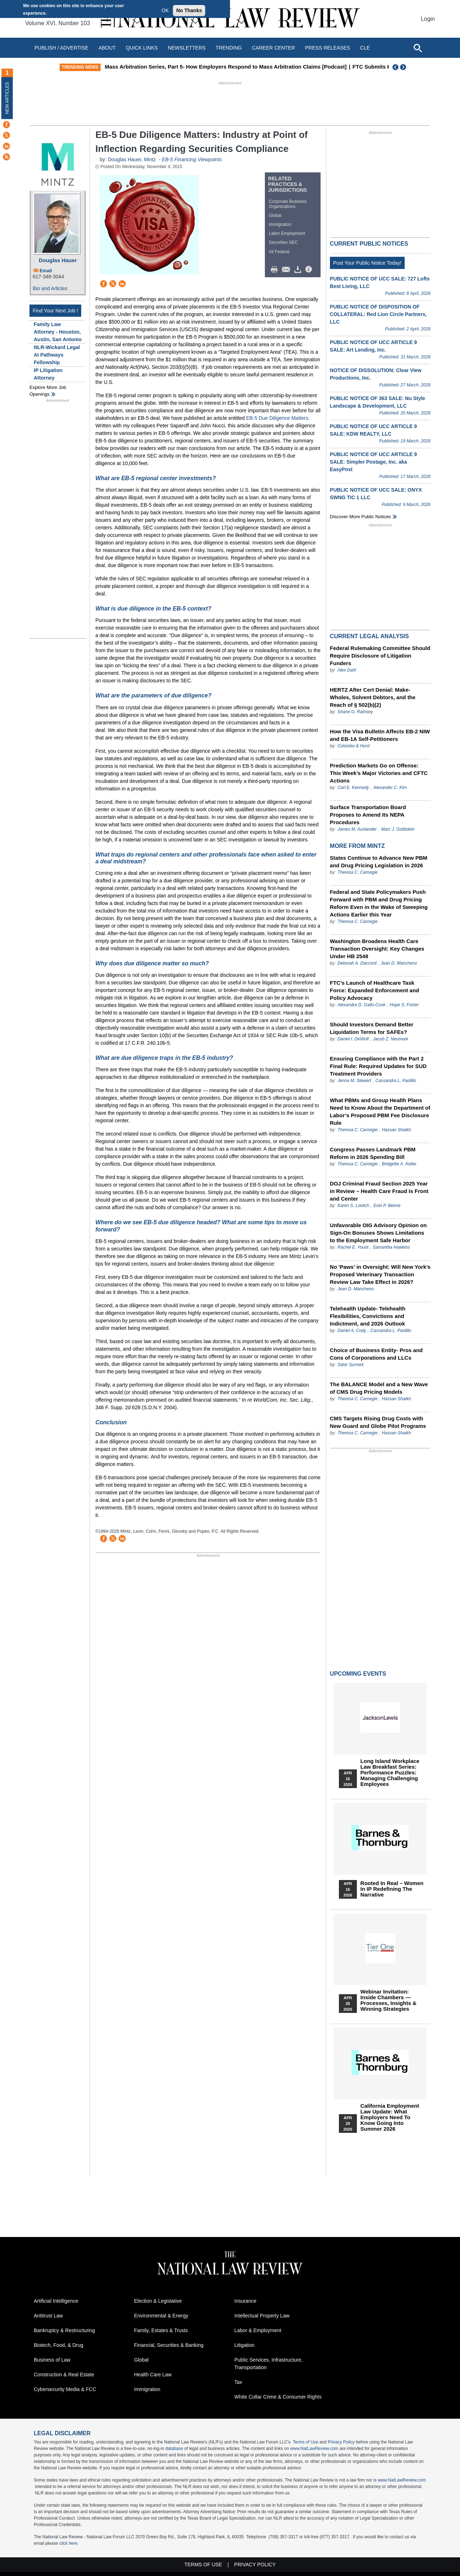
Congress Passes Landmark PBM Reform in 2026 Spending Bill (372, 1153)
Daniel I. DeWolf (353, 1038)
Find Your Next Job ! (55, 311)
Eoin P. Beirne (386, 1205)
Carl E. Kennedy (353, 787)
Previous (395, 67)
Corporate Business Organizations (288, 204)
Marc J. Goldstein (397, 829)
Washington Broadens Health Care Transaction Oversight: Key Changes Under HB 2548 (377, 948)
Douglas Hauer (58, 260)
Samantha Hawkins (391, 1247)
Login (428, 19)
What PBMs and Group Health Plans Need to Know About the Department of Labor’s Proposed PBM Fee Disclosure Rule (380, 1111)
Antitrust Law (48, 2316)
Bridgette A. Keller (399, 1163)
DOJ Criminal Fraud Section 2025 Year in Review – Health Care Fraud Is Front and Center (379, 1191)
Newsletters (187, 48)
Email (46, 270)
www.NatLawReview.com (314, 2448)
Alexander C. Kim (390, 787)
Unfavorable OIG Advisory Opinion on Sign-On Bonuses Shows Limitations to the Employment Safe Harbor (378, 1232)
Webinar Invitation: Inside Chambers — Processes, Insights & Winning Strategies (388, 2000)
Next (404, 67)
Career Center (273, 48)
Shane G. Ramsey (355, 711)
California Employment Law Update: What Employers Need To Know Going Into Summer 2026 (389, 2117)
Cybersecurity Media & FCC (65, 2389)
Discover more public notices (360, 516)
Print (276, 269)
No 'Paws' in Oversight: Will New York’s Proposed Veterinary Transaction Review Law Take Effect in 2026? (380, 1274)
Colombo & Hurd (353, 745)
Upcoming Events (358, 1674)
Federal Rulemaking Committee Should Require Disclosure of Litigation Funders (380, 655)
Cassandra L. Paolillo (396, 1080)
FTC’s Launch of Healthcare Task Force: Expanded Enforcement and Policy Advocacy (374, 990)
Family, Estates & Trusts (161, 2330)
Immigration (280, 224)
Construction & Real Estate (64, 2374)
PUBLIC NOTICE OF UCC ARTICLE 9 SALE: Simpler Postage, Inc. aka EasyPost (373, 461)
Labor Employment (287, 233)
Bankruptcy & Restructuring (64, 2330)
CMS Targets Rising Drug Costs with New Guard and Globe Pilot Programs (378, 1422)
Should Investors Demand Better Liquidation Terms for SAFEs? (372, 1028)
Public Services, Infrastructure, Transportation (268, 2363)
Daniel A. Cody (351, 1330)
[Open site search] (418, 48)
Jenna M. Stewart (354, 1080)
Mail (287, 269)
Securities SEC (283, 242)
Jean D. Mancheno (399, 963)
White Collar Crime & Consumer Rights (278, 2397)
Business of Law (52, 2360)
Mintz (150, 159)
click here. (69, 2543)
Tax (238, 2382)
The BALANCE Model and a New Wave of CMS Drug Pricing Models (379, 1388)
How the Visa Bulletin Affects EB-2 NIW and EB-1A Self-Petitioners (380, 735)
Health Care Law (152, 2374)
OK (165, 10)
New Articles (7, 98)
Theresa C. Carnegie (357, 872)
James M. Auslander (357, 829)
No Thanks (189, 10)
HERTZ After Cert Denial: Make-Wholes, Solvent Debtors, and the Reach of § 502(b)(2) (372, 697)
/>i (310, 269)
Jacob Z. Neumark (390, 1038)
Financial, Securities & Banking (168, 2345)
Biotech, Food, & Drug (58, 2345)
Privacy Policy (341, 2442)
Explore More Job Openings (47, 391)
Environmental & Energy (161, 2316)
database (174, 2448)
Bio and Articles (50, 288)
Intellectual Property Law (261, 2316)
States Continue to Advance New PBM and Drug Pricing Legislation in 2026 (378, 861)
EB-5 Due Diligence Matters (277, 418)
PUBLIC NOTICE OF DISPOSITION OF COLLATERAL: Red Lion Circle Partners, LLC (378, 314)
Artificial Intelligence (56, 2301)
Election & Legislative (158, 2301)
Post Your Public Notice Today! (367, 263)
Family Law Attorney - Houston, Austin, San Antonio (58, 331)
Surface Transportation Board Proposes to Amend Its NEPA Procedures (368, 814)
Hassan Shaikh (396, 1129)
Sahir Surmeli (350, 1364)
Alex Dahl (346, 670)
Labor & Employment (257, 2330)
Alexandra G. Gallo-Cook (361, 1004)
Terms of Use (305, 2442)
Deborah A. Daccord (356, 963)
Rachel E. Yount (352, 1247)
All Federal (279, 251)
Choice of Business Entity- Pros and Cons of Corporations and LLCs (376, 1354)
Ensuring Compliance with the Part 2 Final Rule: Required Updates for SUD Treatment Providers (378, 1066)
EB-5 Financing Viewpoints (192, 159)
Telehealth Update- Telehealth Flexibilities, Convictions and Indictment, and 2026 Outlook (367, 1316)
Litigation (244, 2345)
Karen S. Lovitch (353, 1205)
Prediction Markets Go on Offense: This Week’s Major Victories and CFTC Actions (379, 773)
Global (275, 215)
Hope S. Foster (404, 1004)
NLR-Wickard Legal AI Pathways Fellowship (57, 354)
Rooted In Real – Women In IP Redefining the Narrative (392, 1889)
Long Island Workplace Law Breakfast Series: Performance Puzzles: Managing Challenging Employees (389, 1772)
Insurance (245, 2301)
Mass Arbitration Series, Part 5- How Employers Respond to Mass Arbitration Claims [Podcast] (240, 67)
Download (299, 269)
